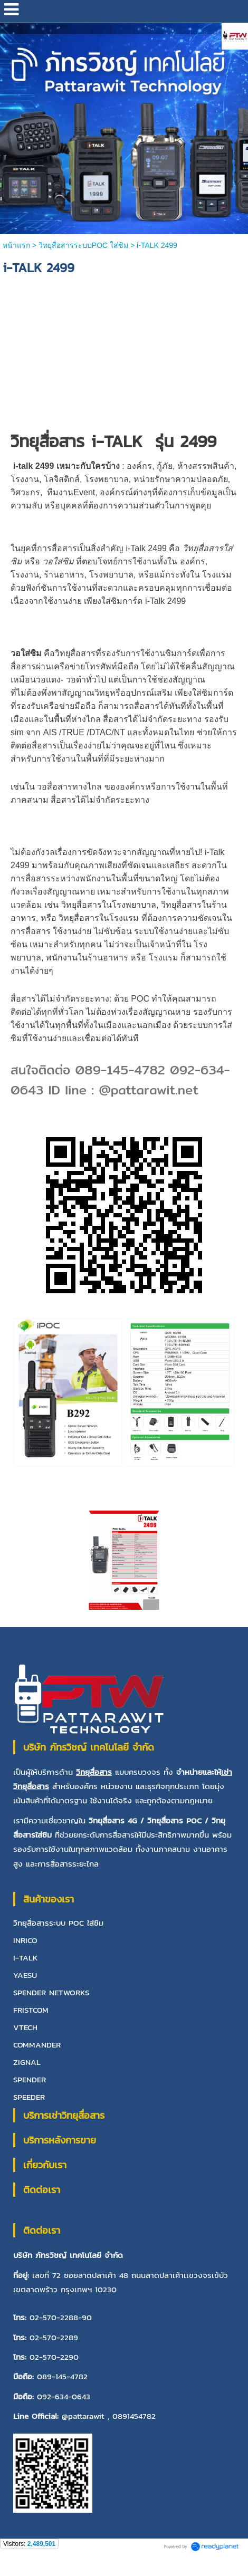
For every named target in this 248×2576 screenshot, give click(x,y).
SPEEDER (29, 2097)
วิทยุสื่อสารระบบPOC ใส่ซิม (83, 245)
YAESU (25, 1975)
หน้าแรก (17, 245)
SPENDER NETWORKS (51, 1992)
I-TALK (25, 1958)
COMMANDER (37, 2045)
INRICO (25, 1940)
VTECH (25, 2027)
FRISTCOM (31, 2010)
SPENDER (29, 2079)
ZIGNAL (27, 2062)
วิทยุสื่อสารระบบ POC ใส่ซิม (58, 1923)
